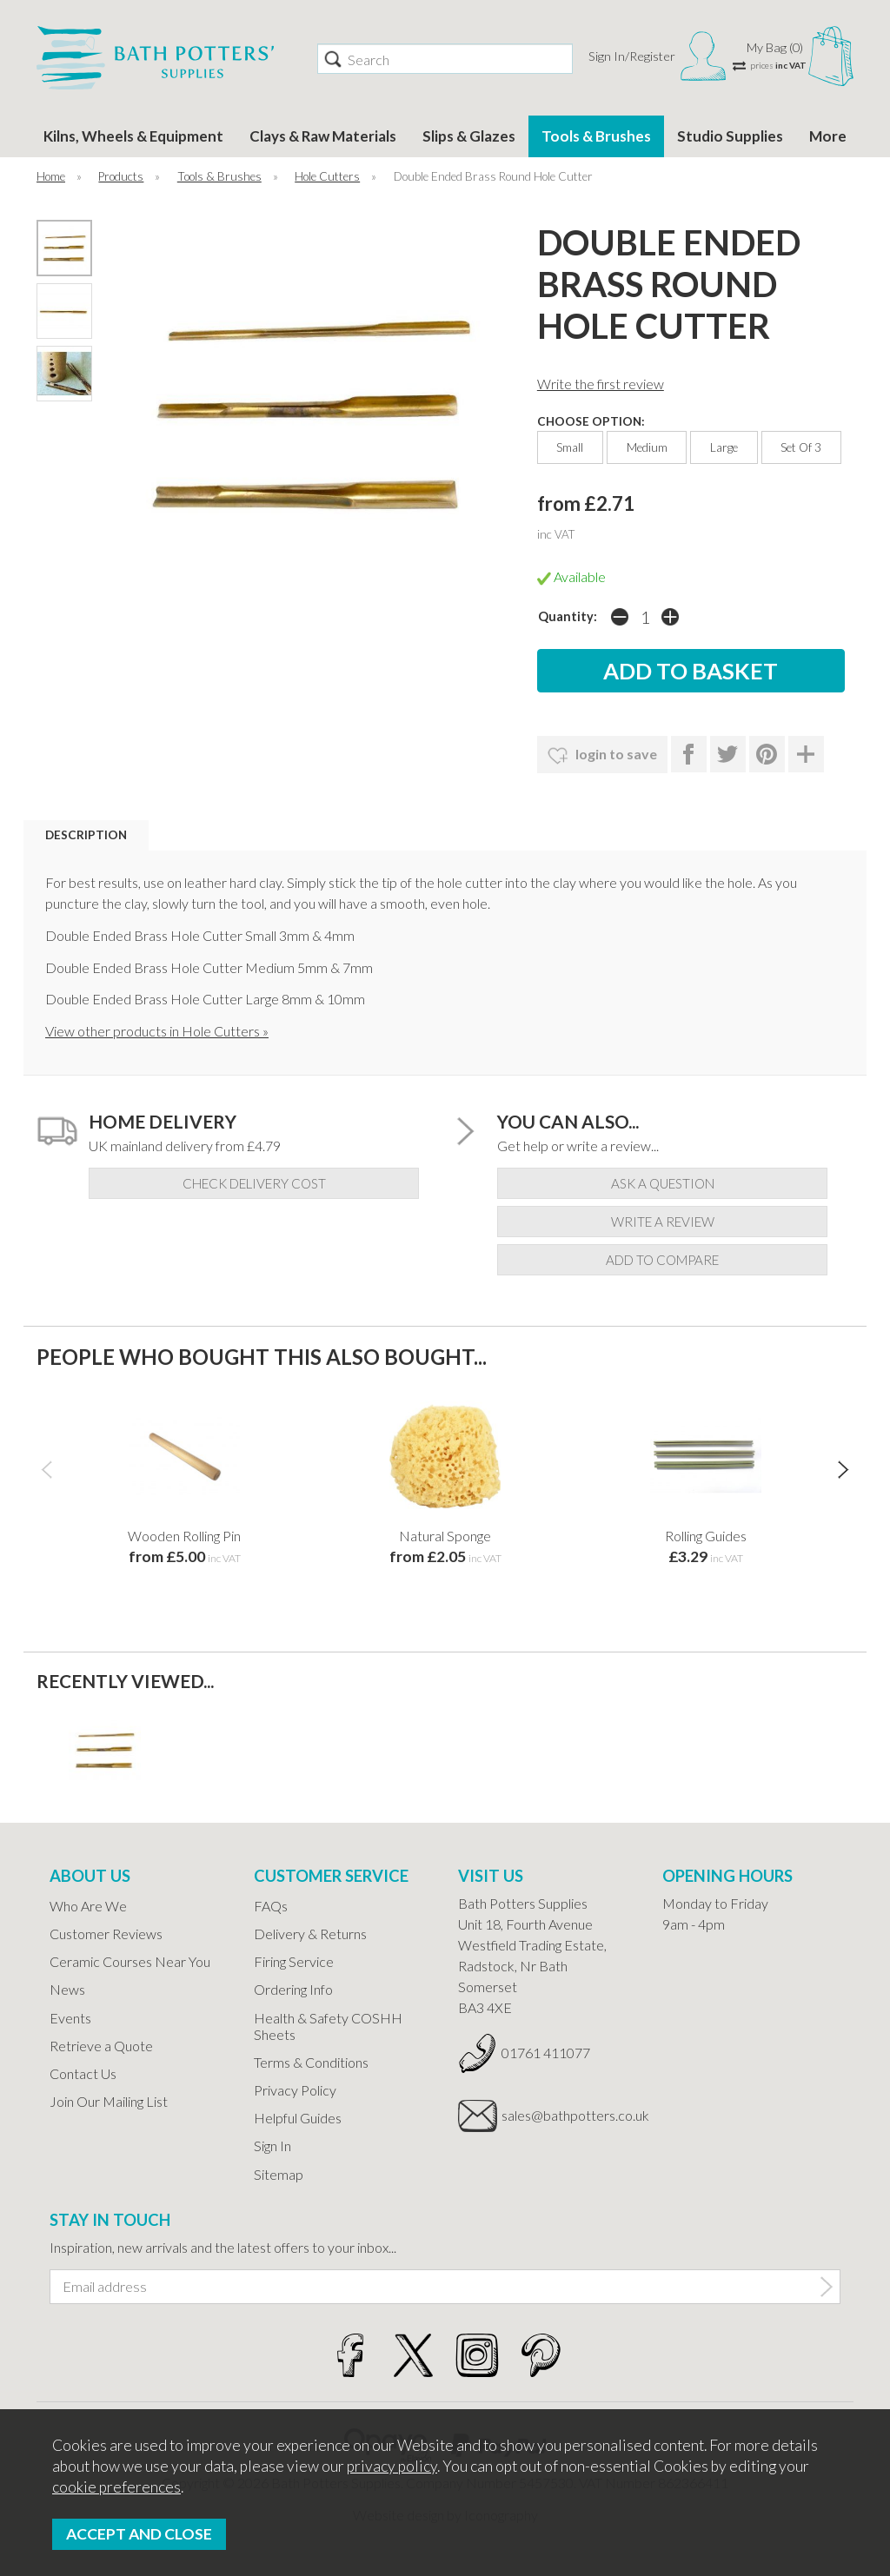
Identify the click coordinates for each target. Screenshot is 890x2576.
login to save (602, 755)
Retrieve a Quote (101, 2045)
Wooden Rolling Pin (184, 1535)
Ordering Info (293, 1989)
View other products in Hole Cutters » (157, 1031)
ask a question (662, 1183)
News (67, 1989)
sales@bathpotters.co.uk (568, 2115)
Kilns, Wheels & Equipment (133, 136)
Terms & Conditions (311, 2062)
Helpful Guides (298, 2117)
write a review (662, 1221)
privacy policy (392, 2466)
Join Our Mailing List (109, 2101)
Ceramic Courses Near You (130, 1961)
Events (70, 2018)
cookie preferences (116, 2487)
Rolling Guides (706, 1535)
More (828, 136)
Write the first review (600, 383)
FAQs (271, 1905)
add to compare (662, 1260)
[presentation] (46, 1469)
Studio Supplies (730, 136)
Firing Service (294, 1961)
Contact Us (83, 2073)
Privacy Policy (295, 2090)
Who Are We (88, 1905)
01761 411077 (545, 2052)
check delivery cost (254, 1183)
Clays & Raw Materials (322, 136)
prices (778, 65)
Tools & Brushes (596, 136)
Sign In (272, 2145)
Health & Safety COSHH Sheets (328, 2026)
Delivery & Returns (310, 1933)
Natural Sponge (445, 1535)
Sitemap (278, 2174)
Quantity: (567, 616)
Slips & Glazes (468, 136)
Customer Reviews (106, 1933)
